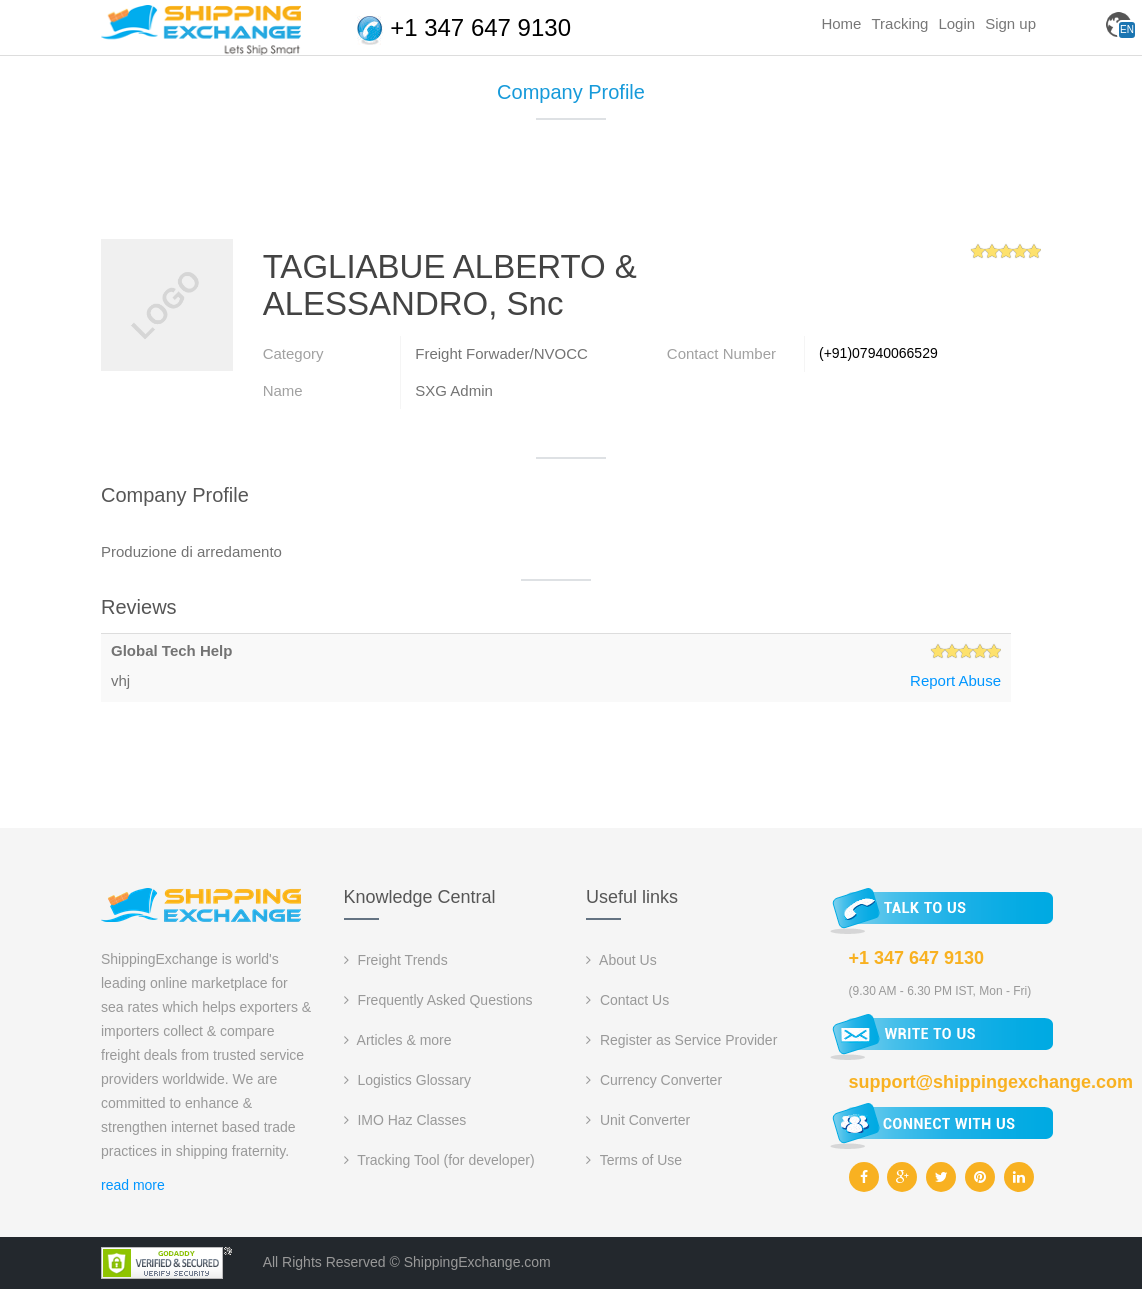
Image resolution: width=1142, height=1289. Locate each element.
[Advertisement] (571, 187)
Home (841, 23)
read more (133, 1185)
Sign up (1010, 23)
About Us (621, 960)
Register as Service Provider (681, 1040)
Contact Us (627, 1000)
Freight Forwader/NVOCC (501, 353)
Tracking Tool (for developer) (439, 1160)
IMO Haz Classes (405, 1120)
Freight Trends (396, 960)
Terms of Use (634, 1160)
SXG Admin (454, 390)
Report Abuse (955, 680)
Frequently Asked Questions (438, 1000)
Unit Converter (638, 1120)
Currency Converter (654, 1080)
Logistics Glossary (407, 1080)
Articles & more (398, 1040)
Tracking (899, 23)
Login (956, 23)
